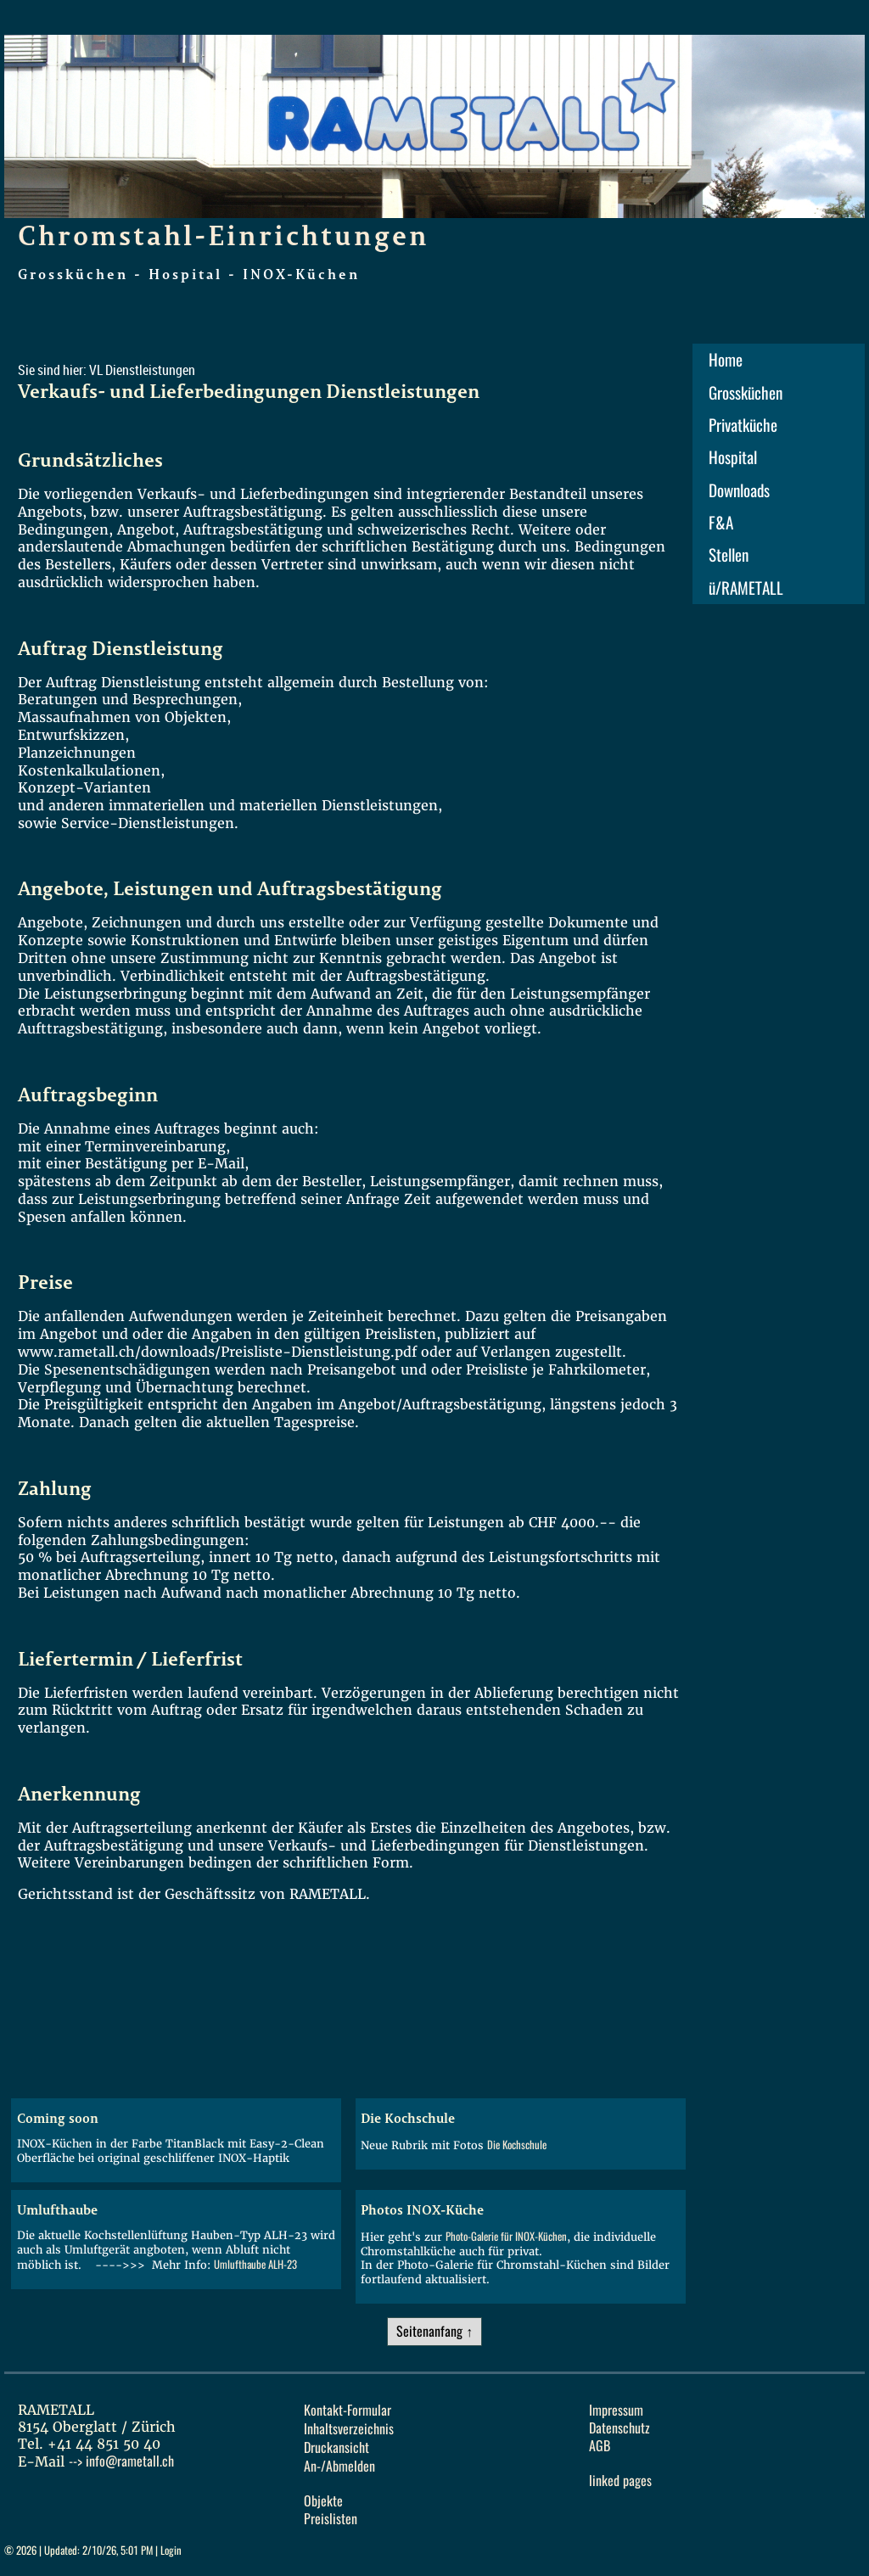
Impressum (616, 2410)
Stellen (728, 555)
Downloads (739, 490)
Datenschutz (619, 2428)
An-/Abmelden (339, 2466)
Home (726, 360)
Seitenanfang (429, 2331)
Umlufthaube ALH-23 (255, 2264)
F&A (721, 523)
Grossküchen (745, 393)
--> (121, 2461)
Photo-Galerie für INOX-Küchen (506, 2236)
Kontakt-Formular (347, 2410)
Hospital (733, 457)
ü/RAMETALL (746, 588)
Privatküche (743, 425)
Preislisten (330, 2519)
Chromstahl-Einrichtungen (223, 235)
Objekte (323, 2501)
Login (171, 2550)
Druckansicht (336, 2447)
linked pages (620, 2480)
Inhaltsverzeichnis (349, 2429)
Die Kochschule (517, 2144)
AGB (599, 2446)
